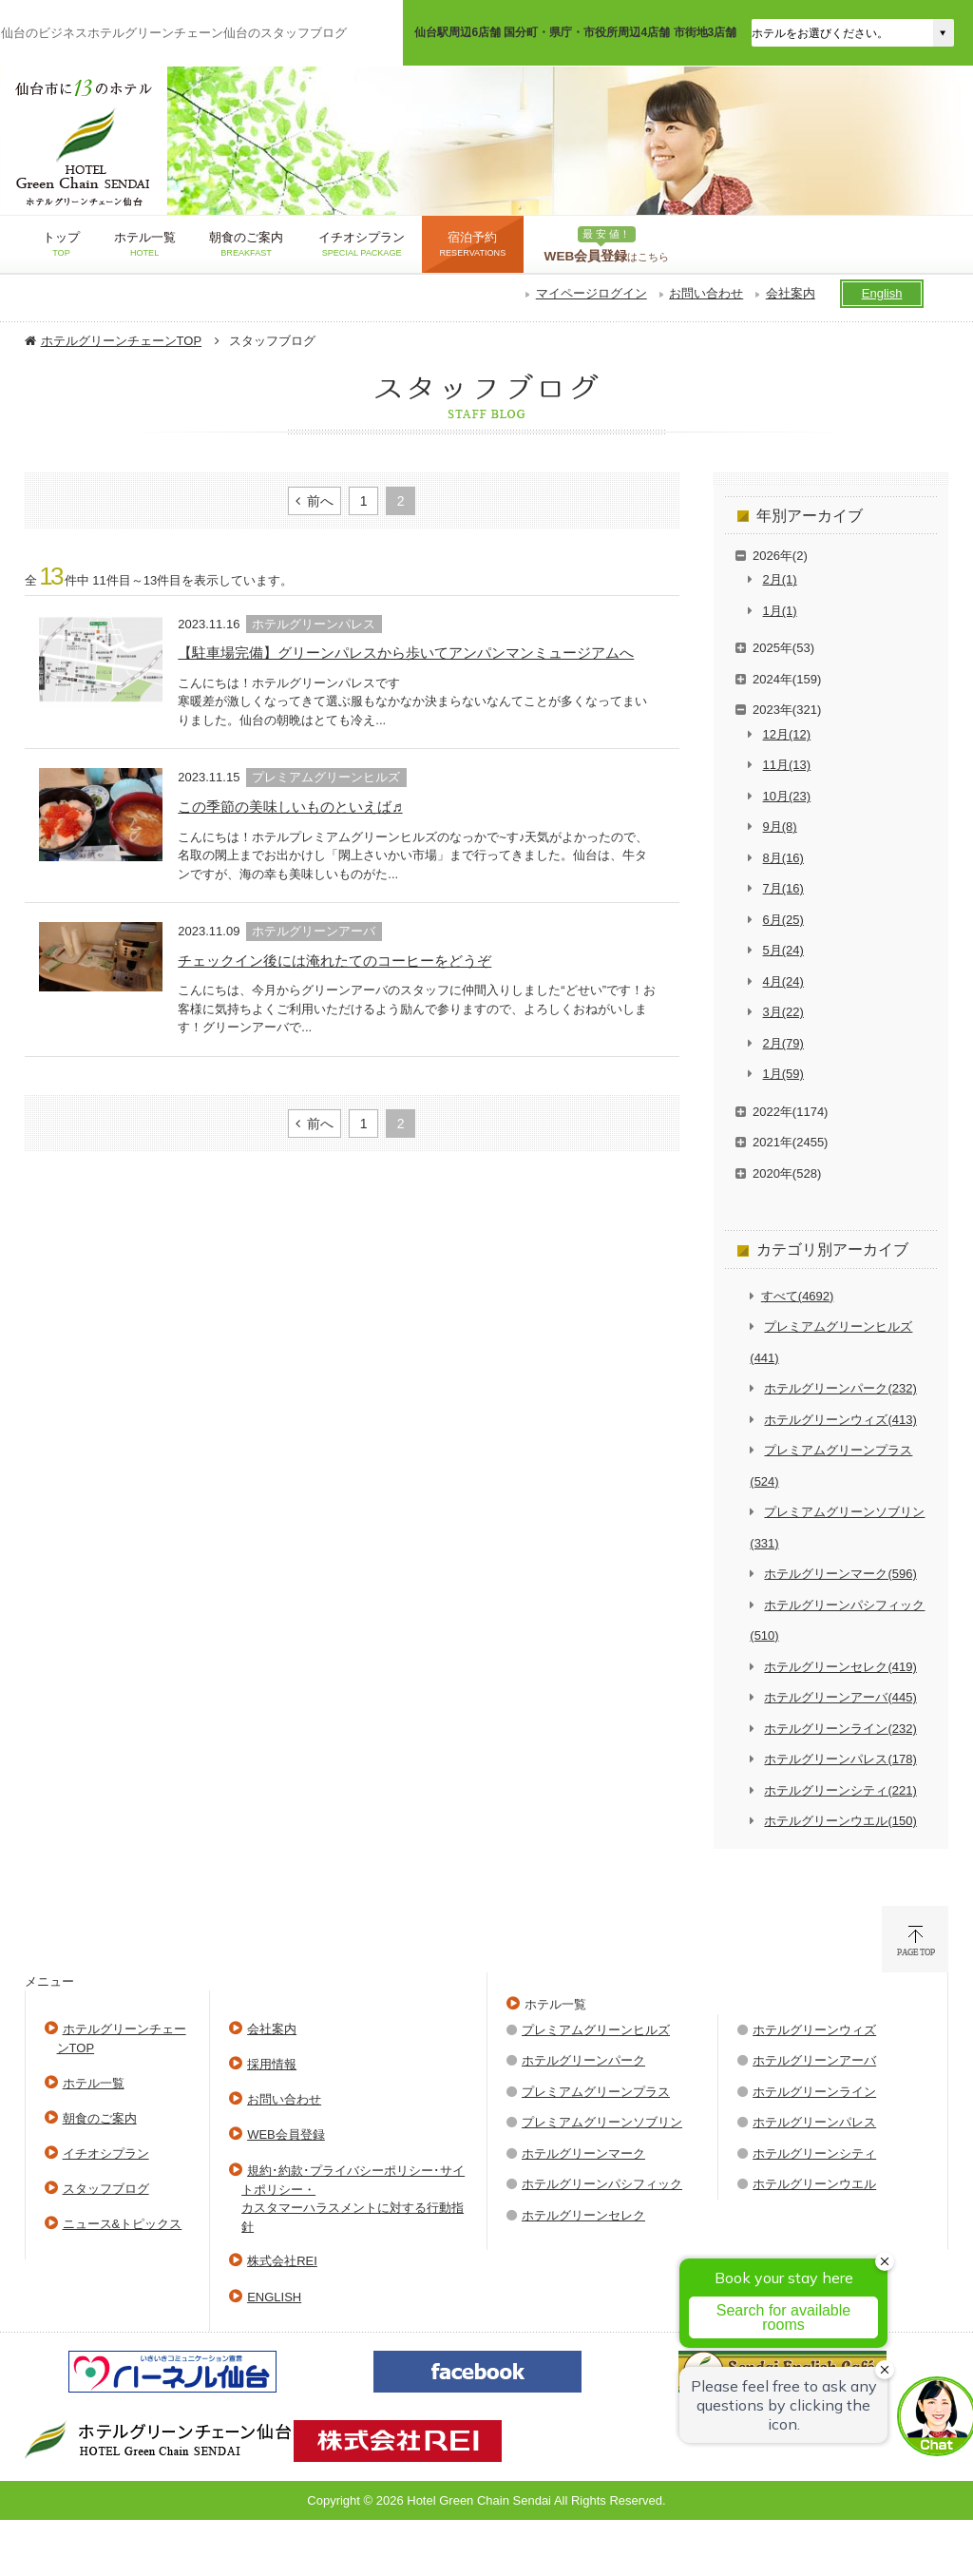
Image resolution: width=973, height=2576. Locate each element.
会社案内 (790, 293)
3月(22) (783, 1012)
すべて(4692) (797, 1296)
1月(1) (780, 611)
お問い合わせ (706, 293)
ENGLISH (274, 2297)
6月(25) (783, 920)
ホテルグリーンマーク (583, 2153)
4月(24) (783, 981)
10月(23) (787, 796)
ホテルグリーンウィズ (814, 2030)
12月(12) (787, 734)
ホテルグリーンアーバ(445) (840, 1697)
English (882, 293)
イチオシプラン (106, 2153)
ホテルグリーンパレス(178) (840, 1759)
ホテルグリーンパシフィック (602, 2184)
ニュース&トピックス (122, 2224)
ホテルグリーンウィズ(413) (840, 1420)
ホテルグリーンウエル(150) (840, 1821)
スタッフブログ (106, 2189)
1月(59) (783, 1074)
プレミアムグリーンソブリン (602, 2122)
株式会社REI (282, 2261)
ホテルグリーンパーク (583, 2060)
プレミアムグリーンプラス (596, 2092)
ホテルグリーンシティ (814, 2153)
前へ (320, 501)
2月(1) (780, 579)
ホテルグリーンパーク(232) (840, 1388)
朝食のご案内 (100, 2118)
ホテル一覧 (93, 2083)
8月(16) (783, 858)
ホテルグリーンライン (814, 2092)
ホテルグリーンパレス (814, 2122)
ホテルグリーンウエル (814, 2184)
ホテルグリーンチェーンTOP (121, 341)
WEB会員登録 (286, 2134)
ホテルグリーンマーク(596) (840, 1574)
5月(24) (783, 950)
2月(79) (783, 1043)
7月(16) (783, 888)
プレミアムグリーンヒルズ (596, 2030)
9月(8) (780, 826)
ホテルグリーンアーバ (814, 2060)
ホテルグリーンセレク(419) (840, 1667)
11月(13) (787, 765)
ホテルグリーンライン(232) (840, 1728)
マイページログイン (591, 293)
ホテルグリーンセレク (583, 2215)
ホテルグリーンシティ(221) (840, 1790)
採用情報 (271, 2064)
